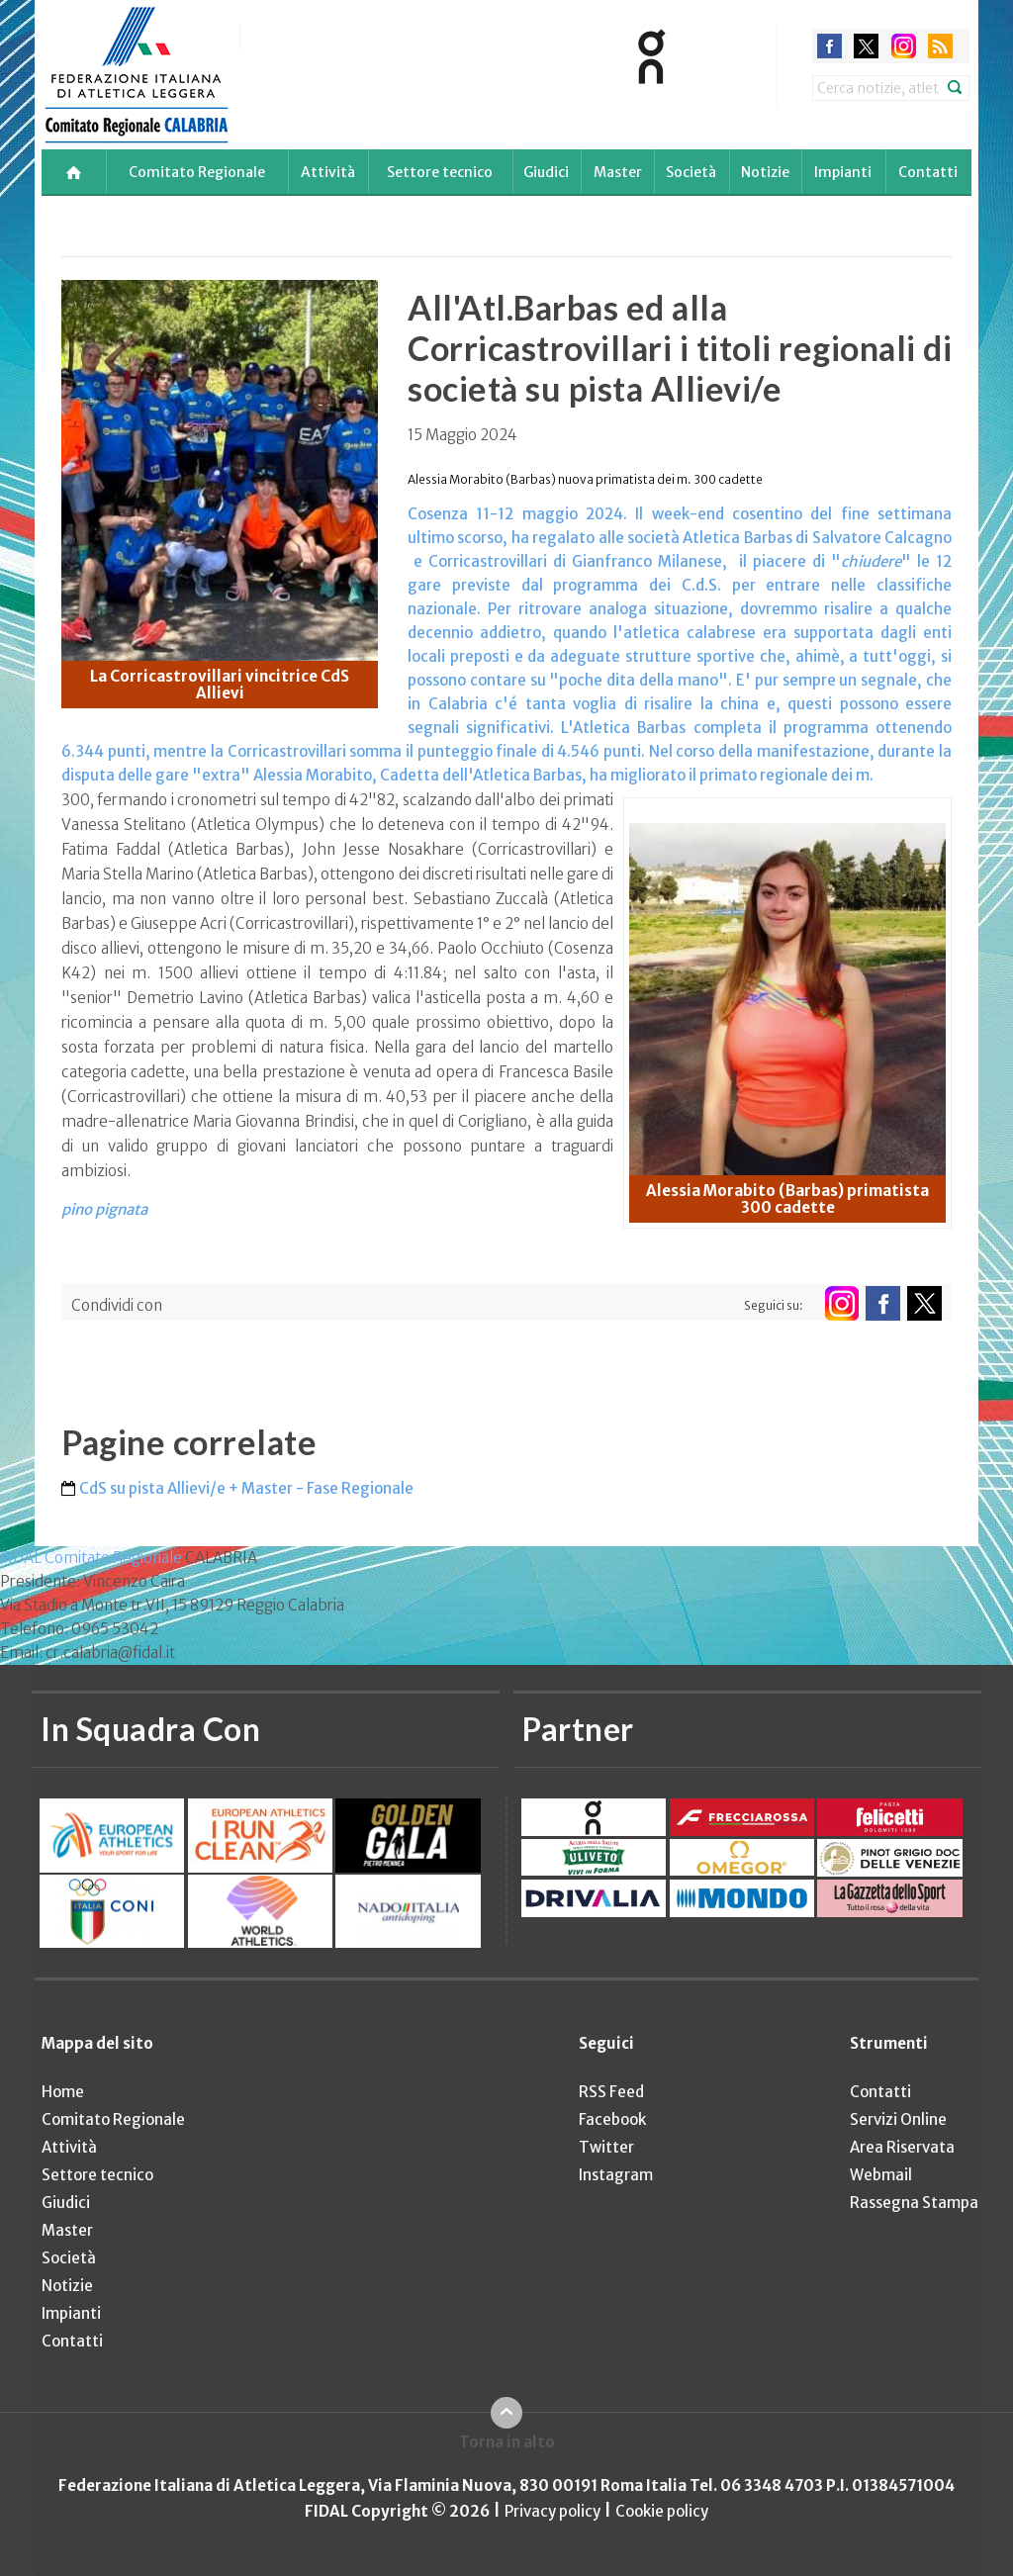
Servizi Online (898, 2119)
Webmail (881, 2174)
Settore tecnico (440, 172)
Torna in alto (507, 2442)
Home (63, 2091)
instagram (903, 46)
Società (691, 172)
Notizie (765, 172)
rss (940, 46)
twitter (866, 46)
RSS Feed (611, 2091)
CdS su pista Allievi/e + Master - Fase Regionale (246, 1488)
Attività (328, 172)
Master (618, 172)
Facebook (612, 2119)
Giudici (546, 172)
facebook (829, 46)
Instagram (616, 2174)
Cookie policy (661, 2511)
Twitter (606, 2147)
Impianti (843, 172)
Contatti (928, 172)
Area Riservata (902, 2147)
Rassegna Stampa (914, 2202)
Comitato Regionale (197, 172)
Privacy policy (552, 2511)
